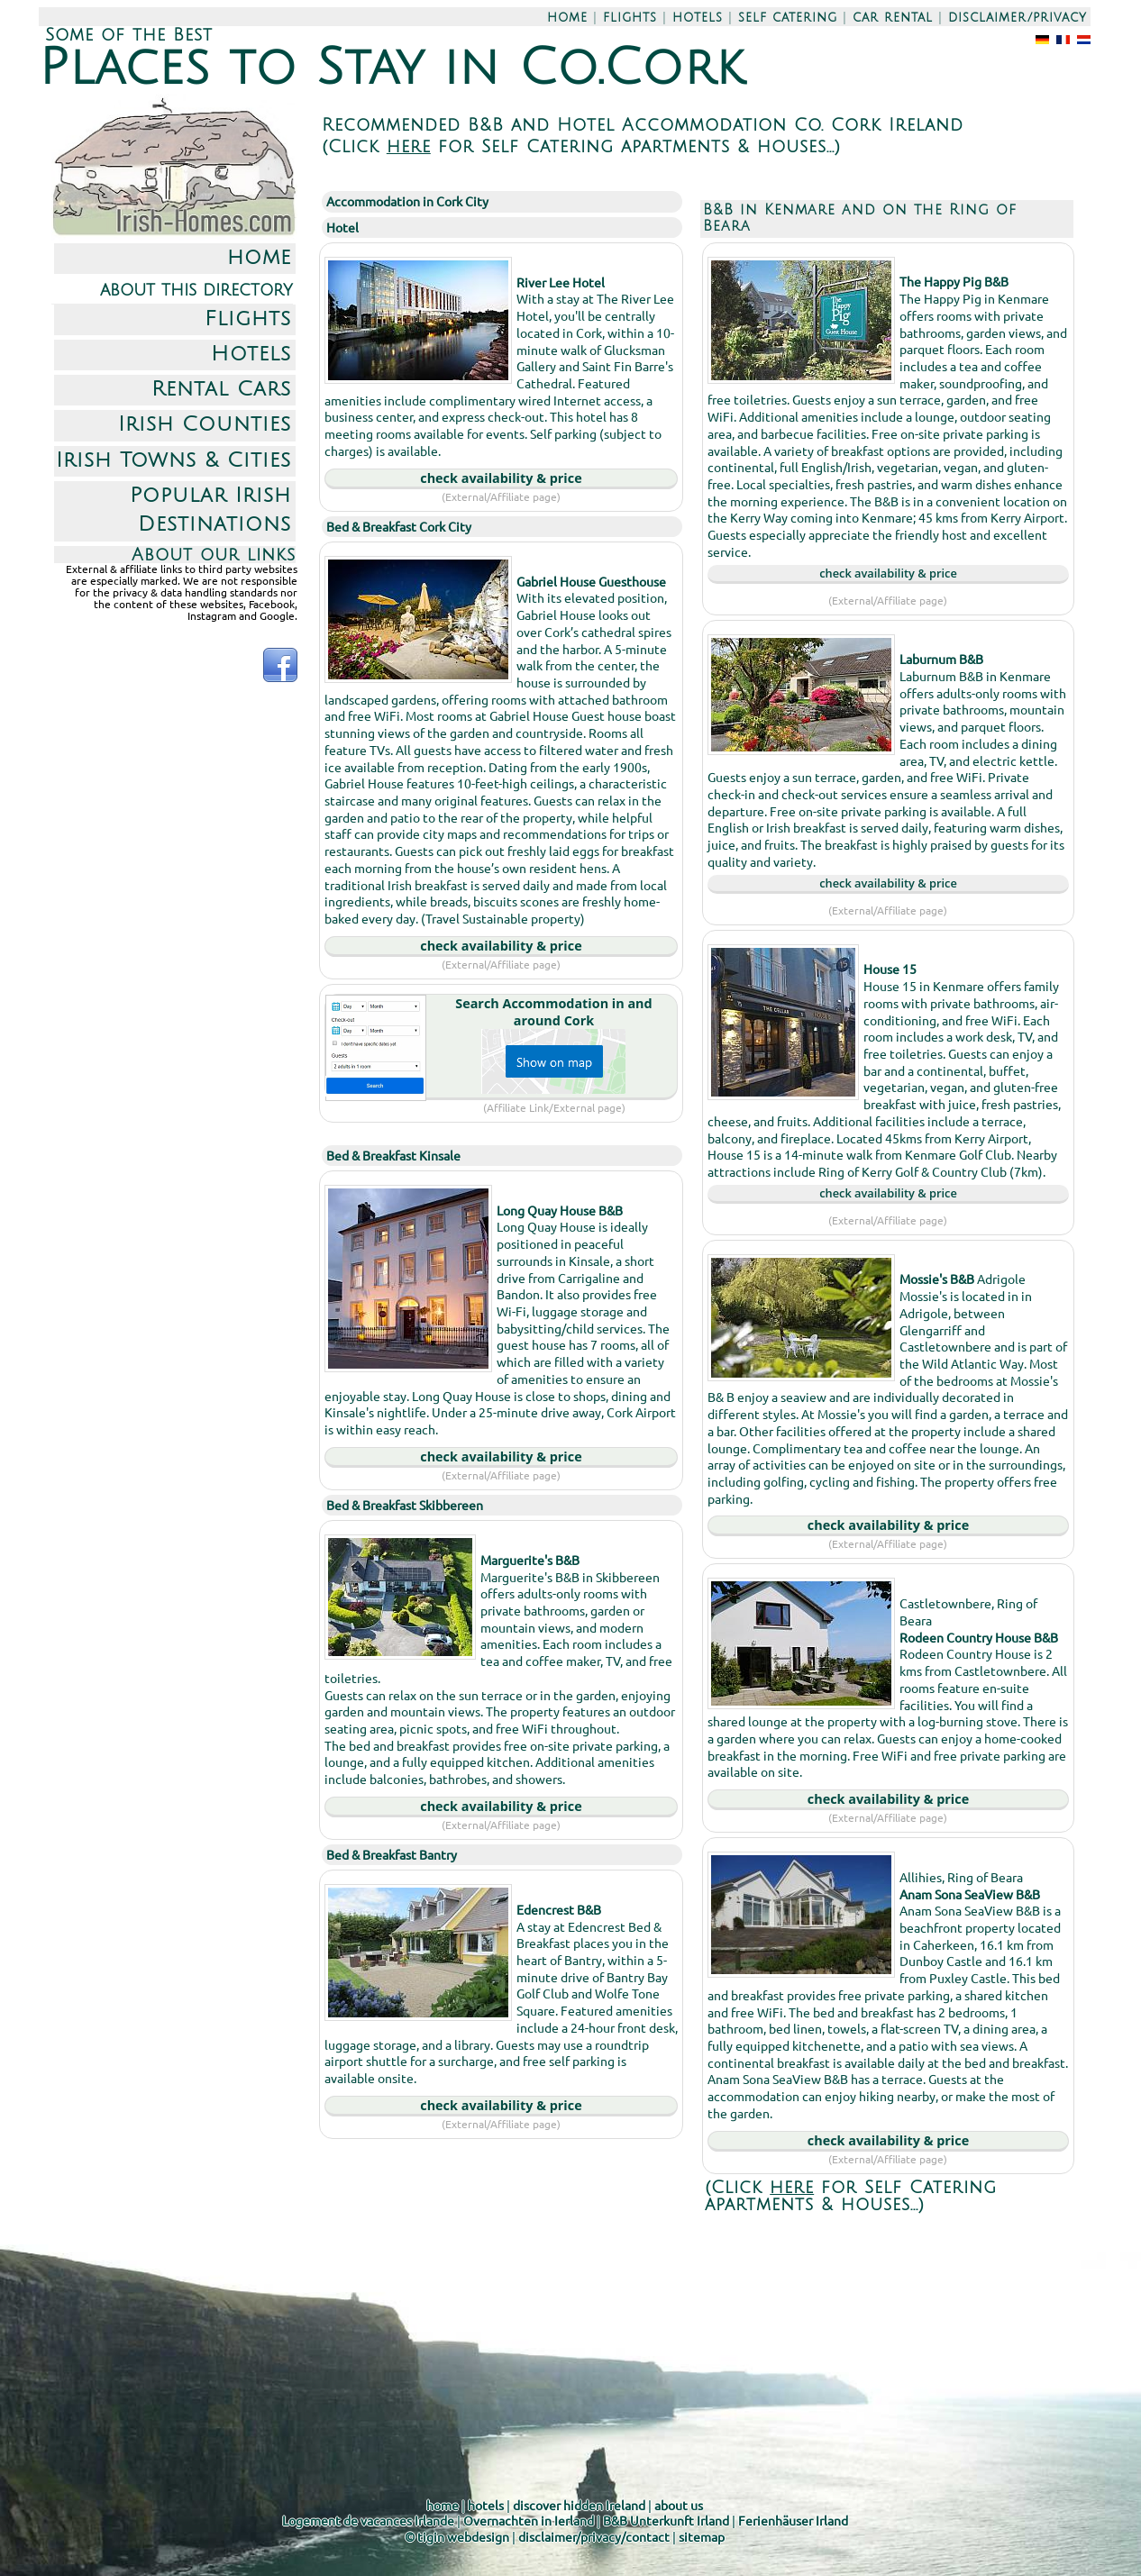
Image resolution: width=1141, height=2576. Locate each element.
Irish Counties (204, 424)
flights (630, 17)
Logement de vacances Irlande (368, 2520)
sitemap (702, 2536)
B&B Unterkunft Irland (666, 2520)
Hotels (251, 353)
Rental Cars (221, 389)
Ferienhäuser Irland (793, 2520)
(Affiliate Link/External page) (554, 1107)
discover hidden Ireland (579, 2505)
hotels (697, 17)
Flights (248, 318)
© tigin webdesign (457, 2536)
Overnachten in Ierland (528, 2520)
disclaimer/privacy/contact (594, 2536)
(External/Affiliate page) (501, 496)
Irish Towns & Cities (173, 460)
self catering (787, 17)
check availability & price (500, 478)
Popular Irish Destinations (210, 509)
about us (678, 2505)
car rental (893, 17)
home (567, 17)
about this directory (196, 289)
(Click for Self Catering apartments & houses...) (581, 146)
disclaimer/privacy (1017, 17)
